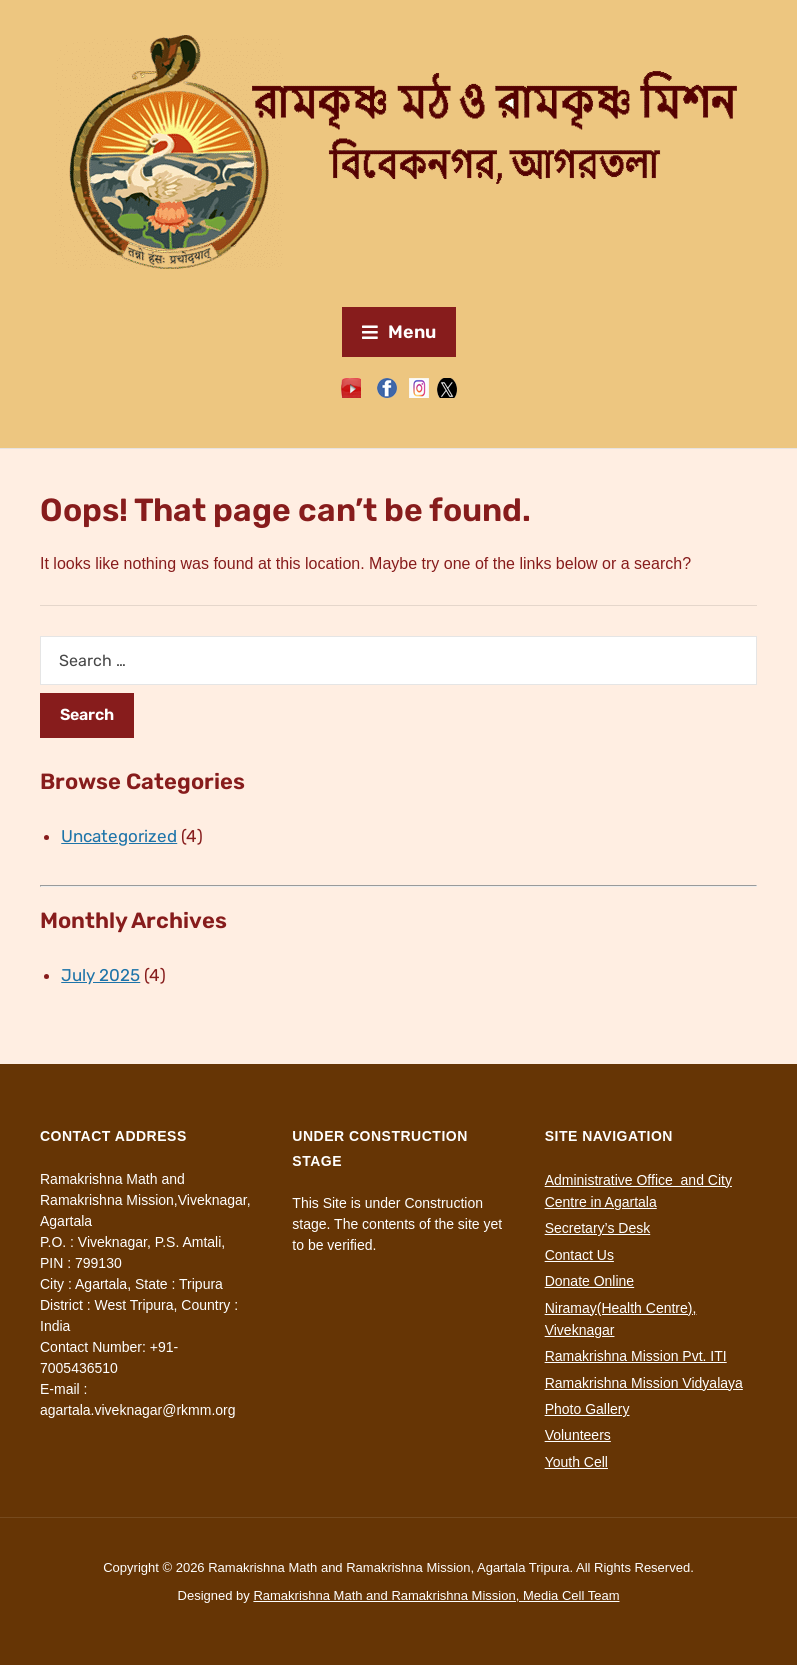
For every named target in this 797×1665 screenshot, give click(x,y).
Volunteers (578, 1435)
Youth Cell (576, 1462)
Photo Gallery (587, 1409)
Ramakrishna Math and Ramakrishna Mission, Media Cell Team (436, 1595)
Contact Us (579, 1255)
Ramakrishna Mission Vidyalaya (644, 1383)
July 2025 (100, 975)
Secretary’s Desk (598, 1228)
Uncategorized (119, 836)
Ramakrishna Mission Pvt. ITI (636, 1356)
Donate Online (590, 1281)
